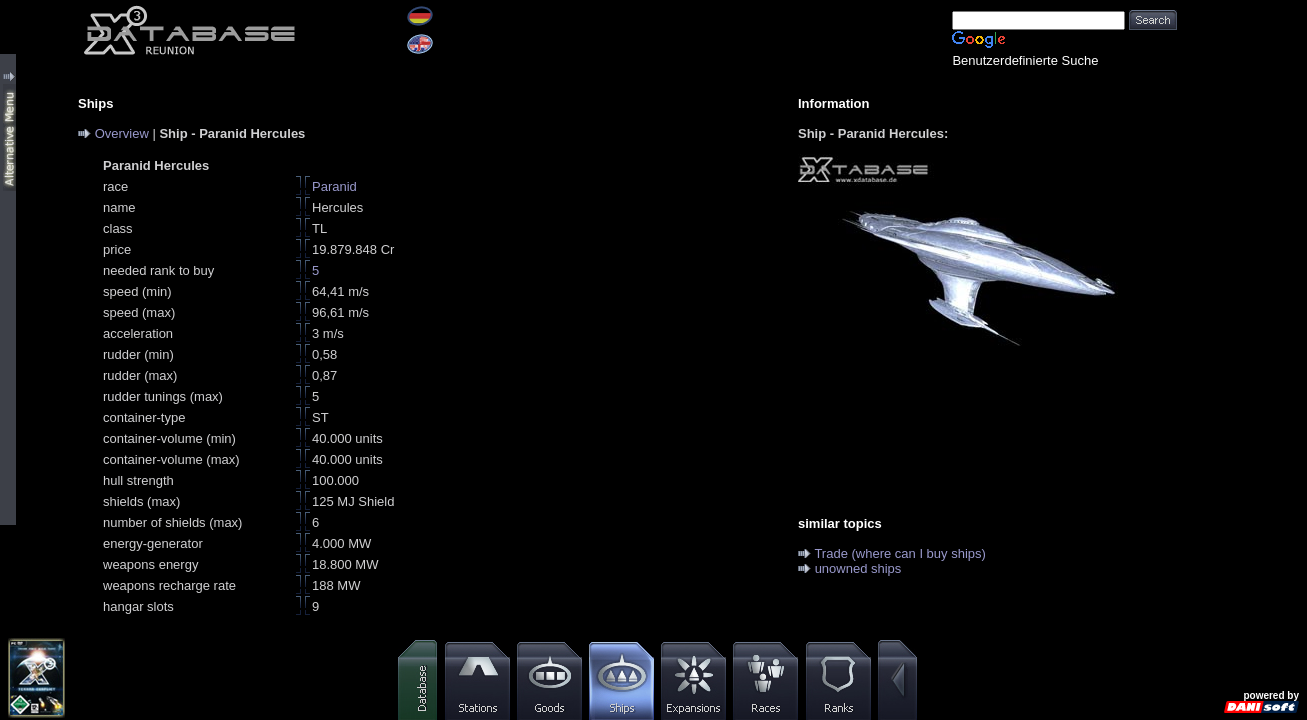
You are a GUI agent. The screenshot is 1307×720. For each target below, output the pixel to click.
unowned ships (858, 568)
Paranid (334, 186)
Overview (122, 133)
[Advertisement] (1242, 300)
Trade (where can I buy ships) (899, 553)
